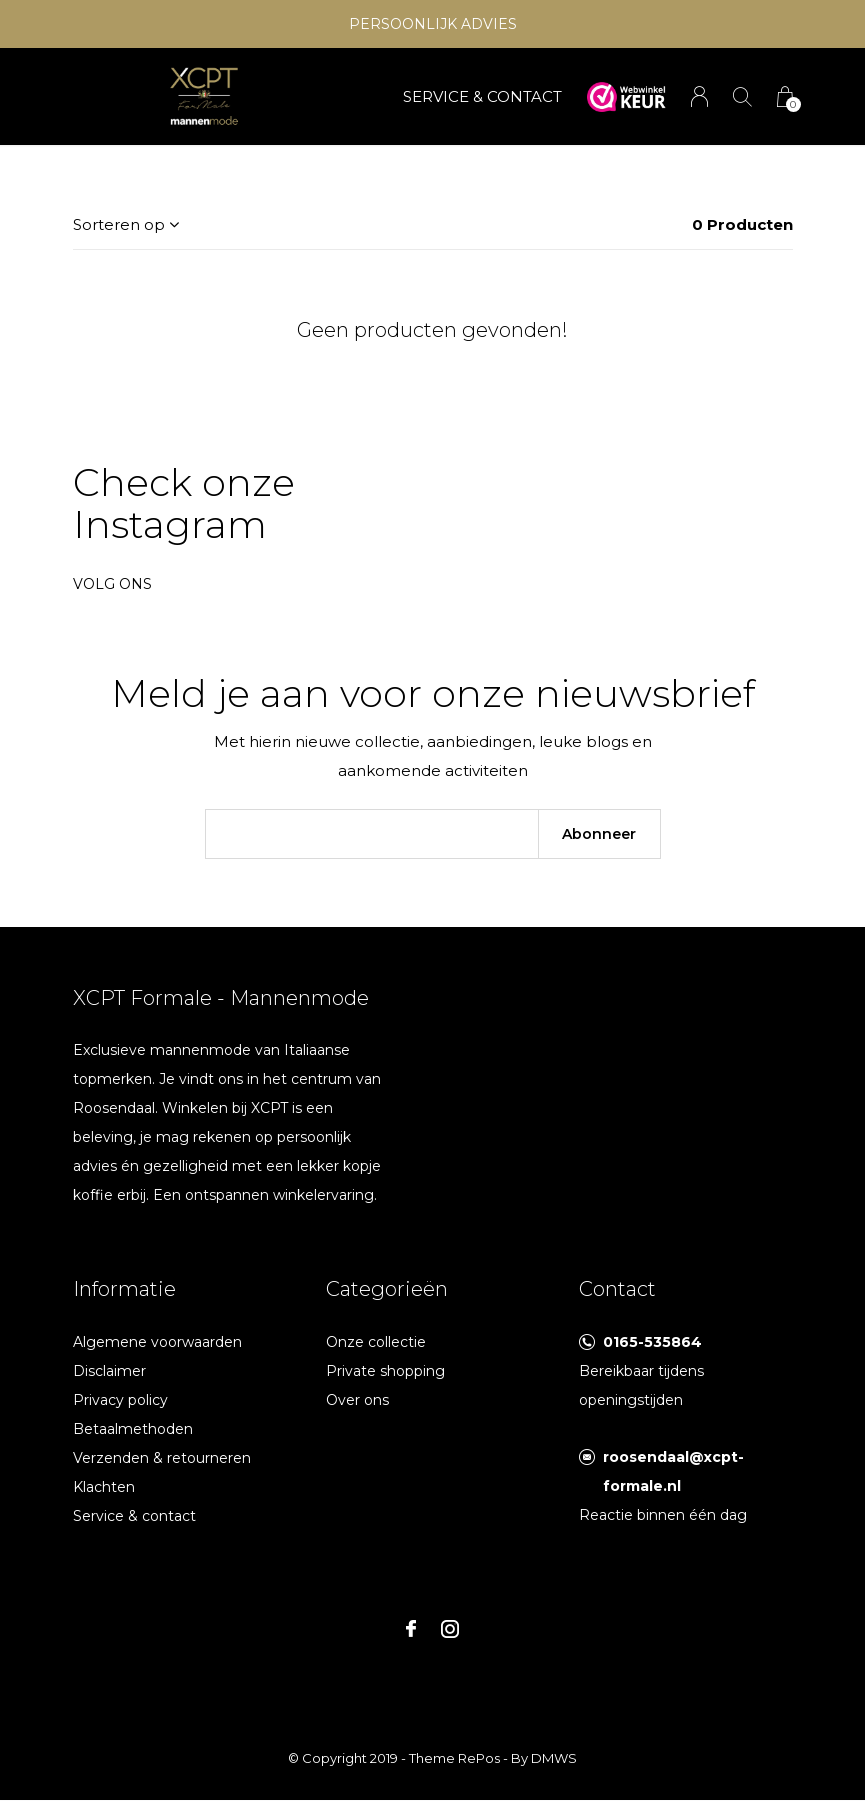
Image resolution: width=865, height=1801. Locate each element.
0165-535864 (652, 1342)
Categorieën (387, 1289)
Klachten (104, 1487)
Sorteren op (119, 224)
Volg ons (112, 584)
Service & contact (134, 1516)
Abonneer (599, 834)
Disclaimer (109, 1371)
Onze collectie (376, 1342)
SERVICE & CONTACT (482, 96)
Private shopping (385, 1371)
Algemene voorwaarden (157, 1342)
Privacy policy (120, 1400)
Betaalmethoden (133, 1429)
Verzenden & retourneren (162, 1458)
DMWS (554, 1758)
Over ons (357, 1400)
